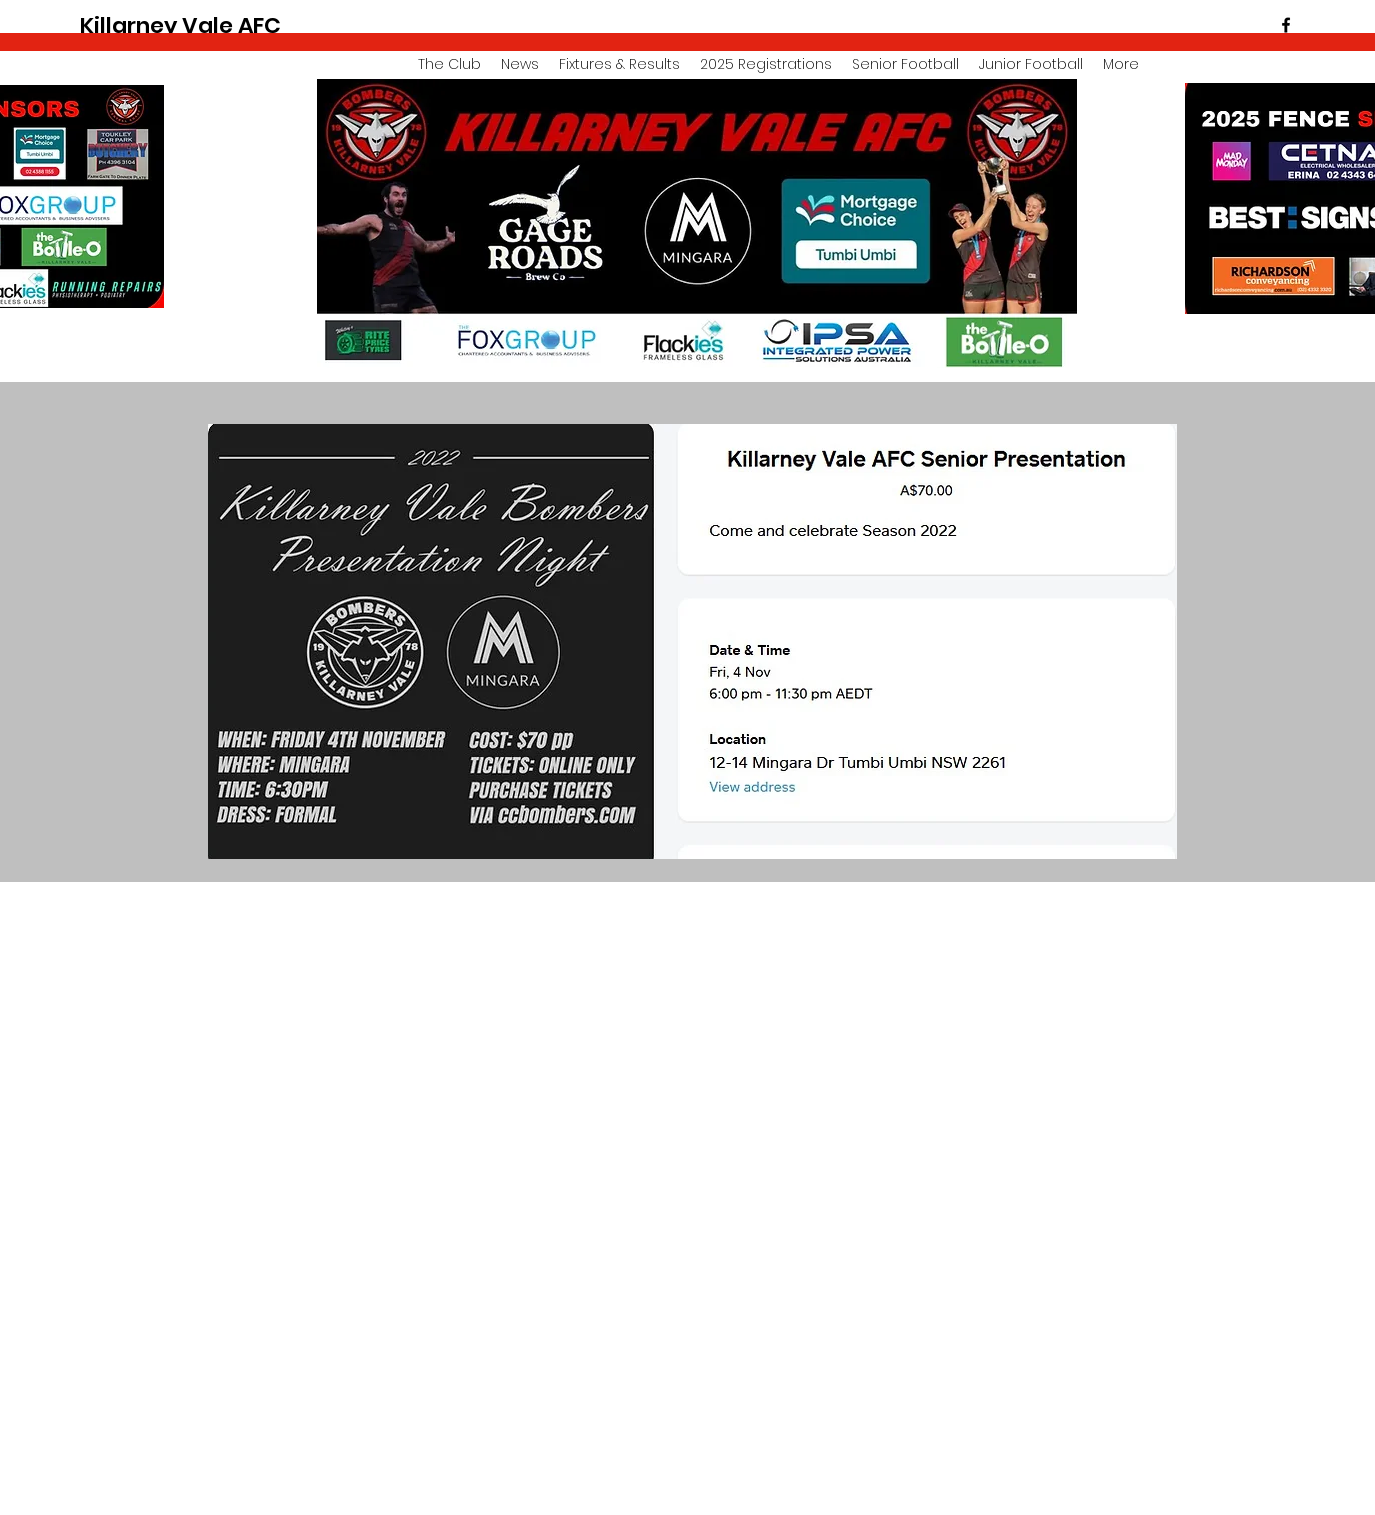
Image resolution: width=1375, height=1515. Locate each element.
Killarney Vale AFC (180, 25)
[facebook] (1286, 25)
